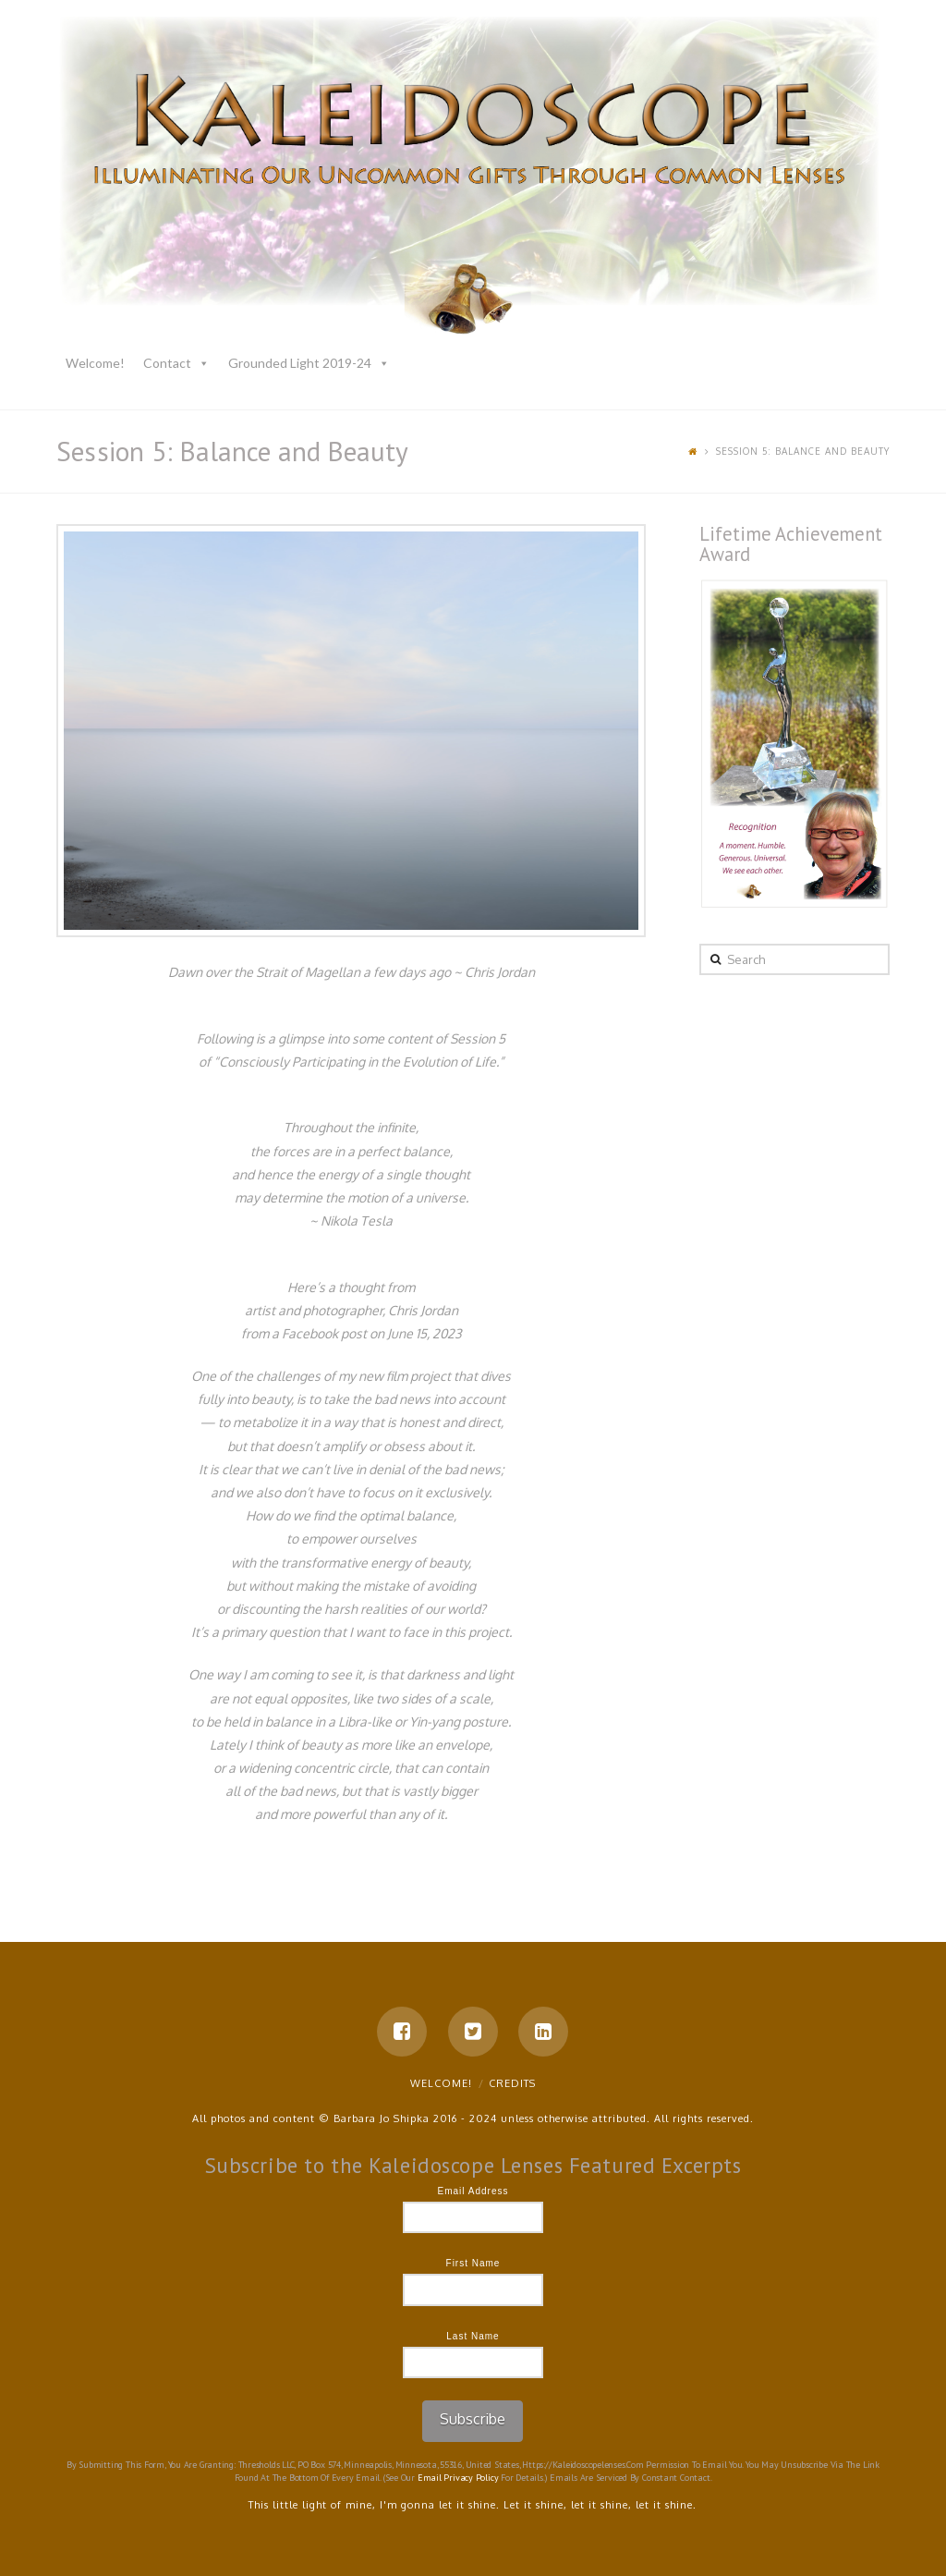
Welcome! (95, 363)
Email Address (473, 2191)
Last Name (472, 2336)
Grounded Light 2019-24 (299, 363)
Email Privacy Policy (458, 2478)
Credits (512, 2083)
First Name (473, 2263)
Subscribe (472, 2419)
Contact (167, 363)
